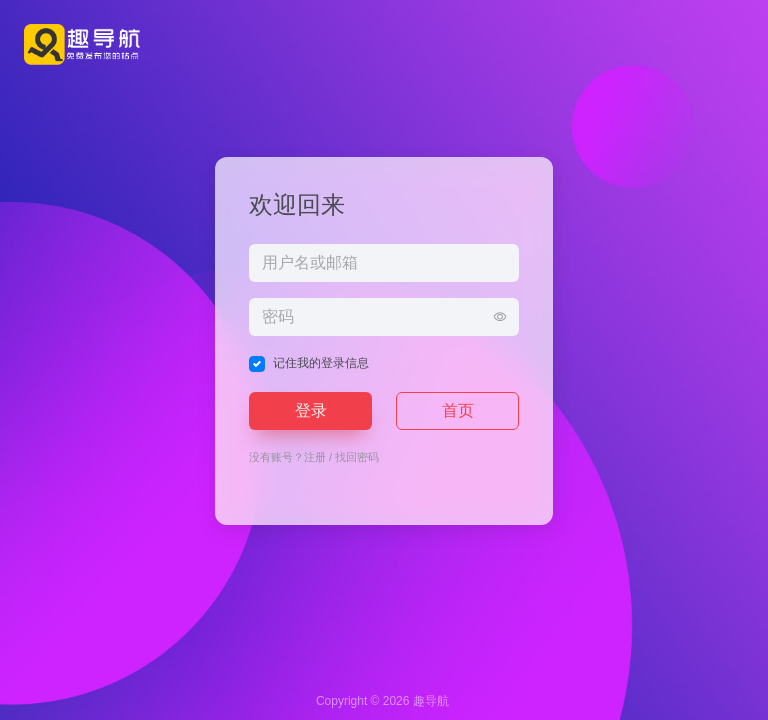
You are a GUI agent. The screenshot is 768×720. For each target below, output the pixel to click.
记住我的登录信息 (321, 363)
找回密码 (357, 457)
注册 (315, 457)
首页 (458, 410)
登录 (311, 410)
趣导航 (431, 701)
